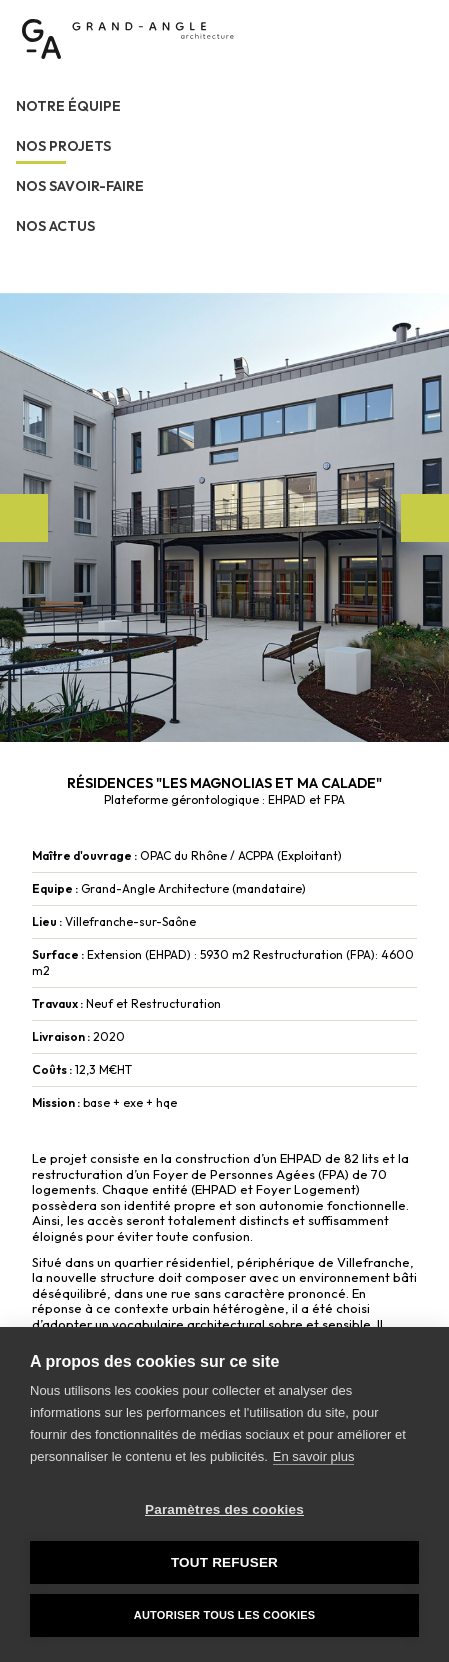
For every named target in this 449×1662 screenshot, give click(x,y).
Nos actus (55, 226)
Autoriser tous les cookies (224, 1615)
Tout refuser (224, 1562)
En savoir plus (314, 1456)
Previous (24, 518)
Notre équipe (68, 106)
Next (425, 518)
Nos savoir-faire (80, 186)
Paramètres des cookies (224, 1509)
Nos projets (63, 146)
